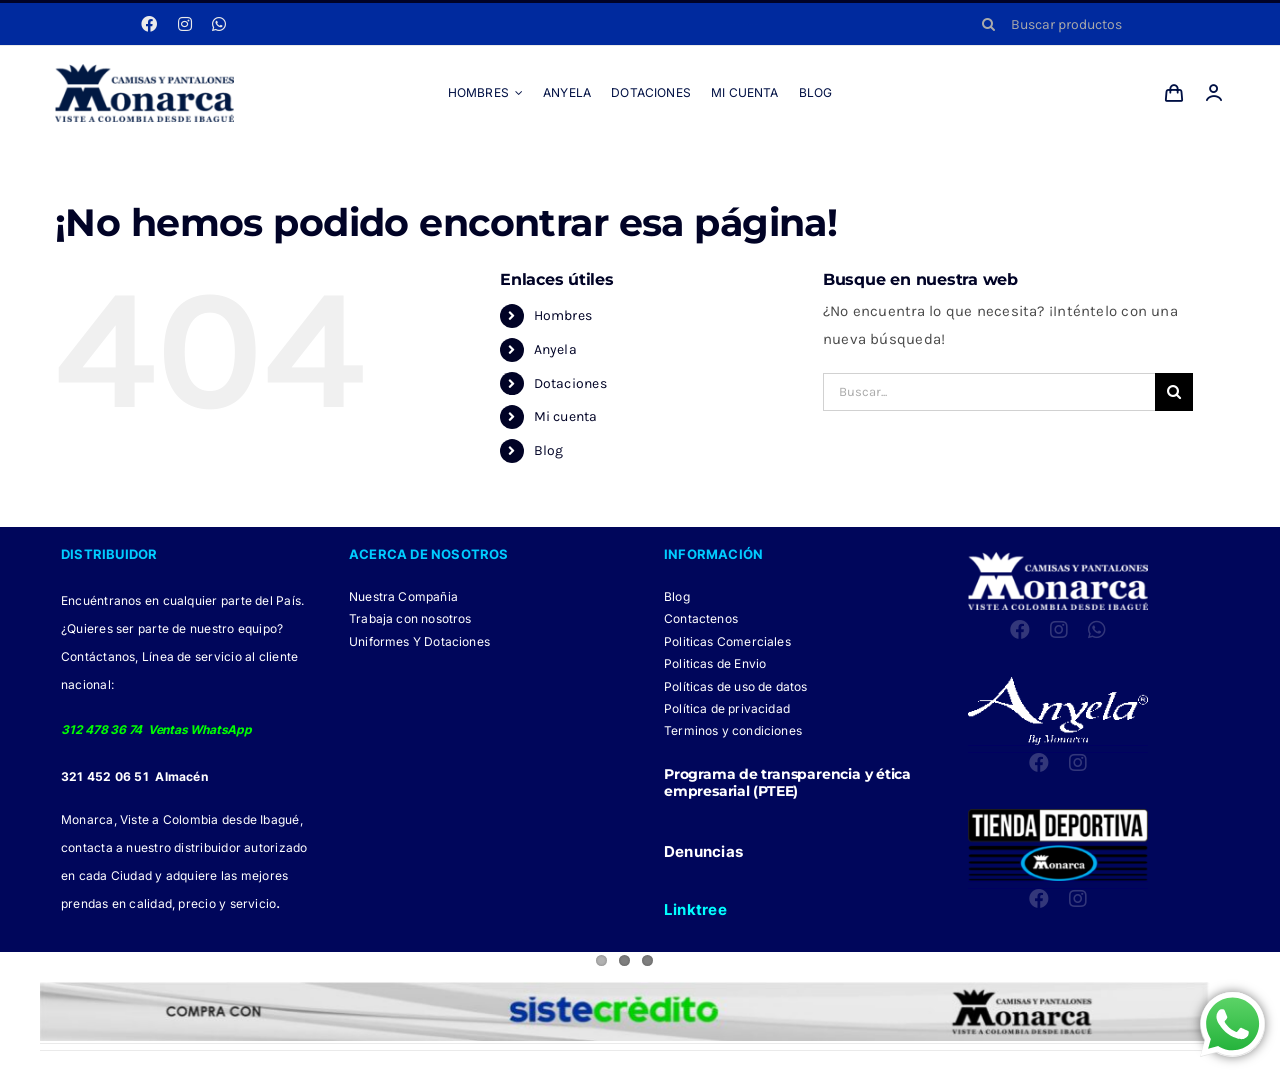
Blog (549, 450)
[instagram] (185, 24)
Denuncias (703, 851)
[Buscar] (989, 24)
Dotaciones (570, 383)
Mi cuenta (566, 416)
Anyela (555, 349)
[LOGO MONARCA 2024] (144, 71)
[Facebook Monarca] (591, 1061)
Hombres (563, 315)
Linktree (695, 909)
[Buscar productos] (1096, 24)
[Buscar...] (989, 392)
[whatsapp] (219, 24)
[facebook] (149, 24)
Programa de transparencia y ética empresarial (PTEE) (787, 782)
